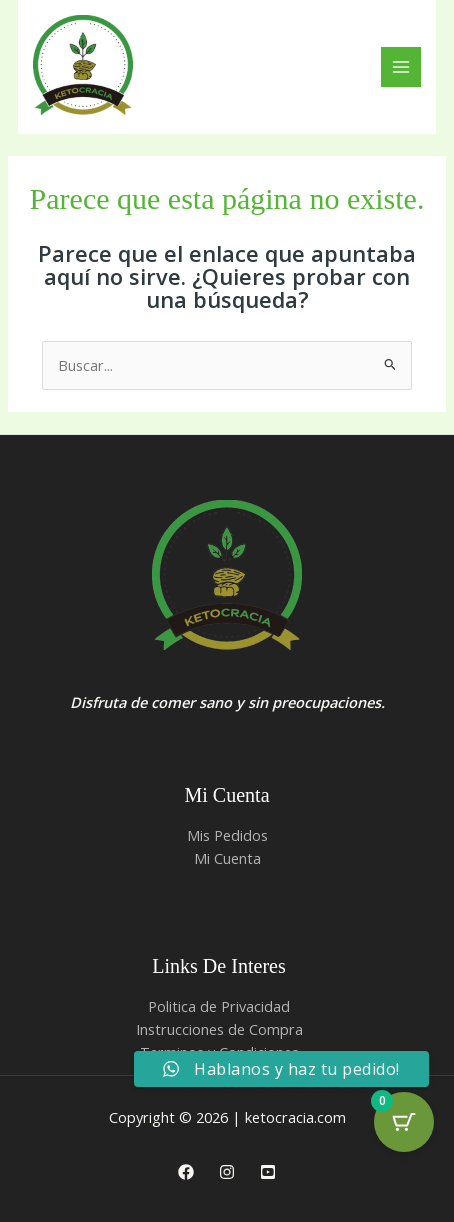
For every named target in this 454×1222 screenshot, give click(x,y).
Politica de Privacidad (219, 1006)
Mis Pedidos (227, 835)
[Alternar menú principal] (401, 67)
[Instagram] (227, 1172)
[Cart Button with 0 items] (404, 1122)
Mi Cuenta (227, 858)
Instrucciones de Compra (219, 1029)
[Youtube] (268, 1172)
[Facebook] (186, 1172)
